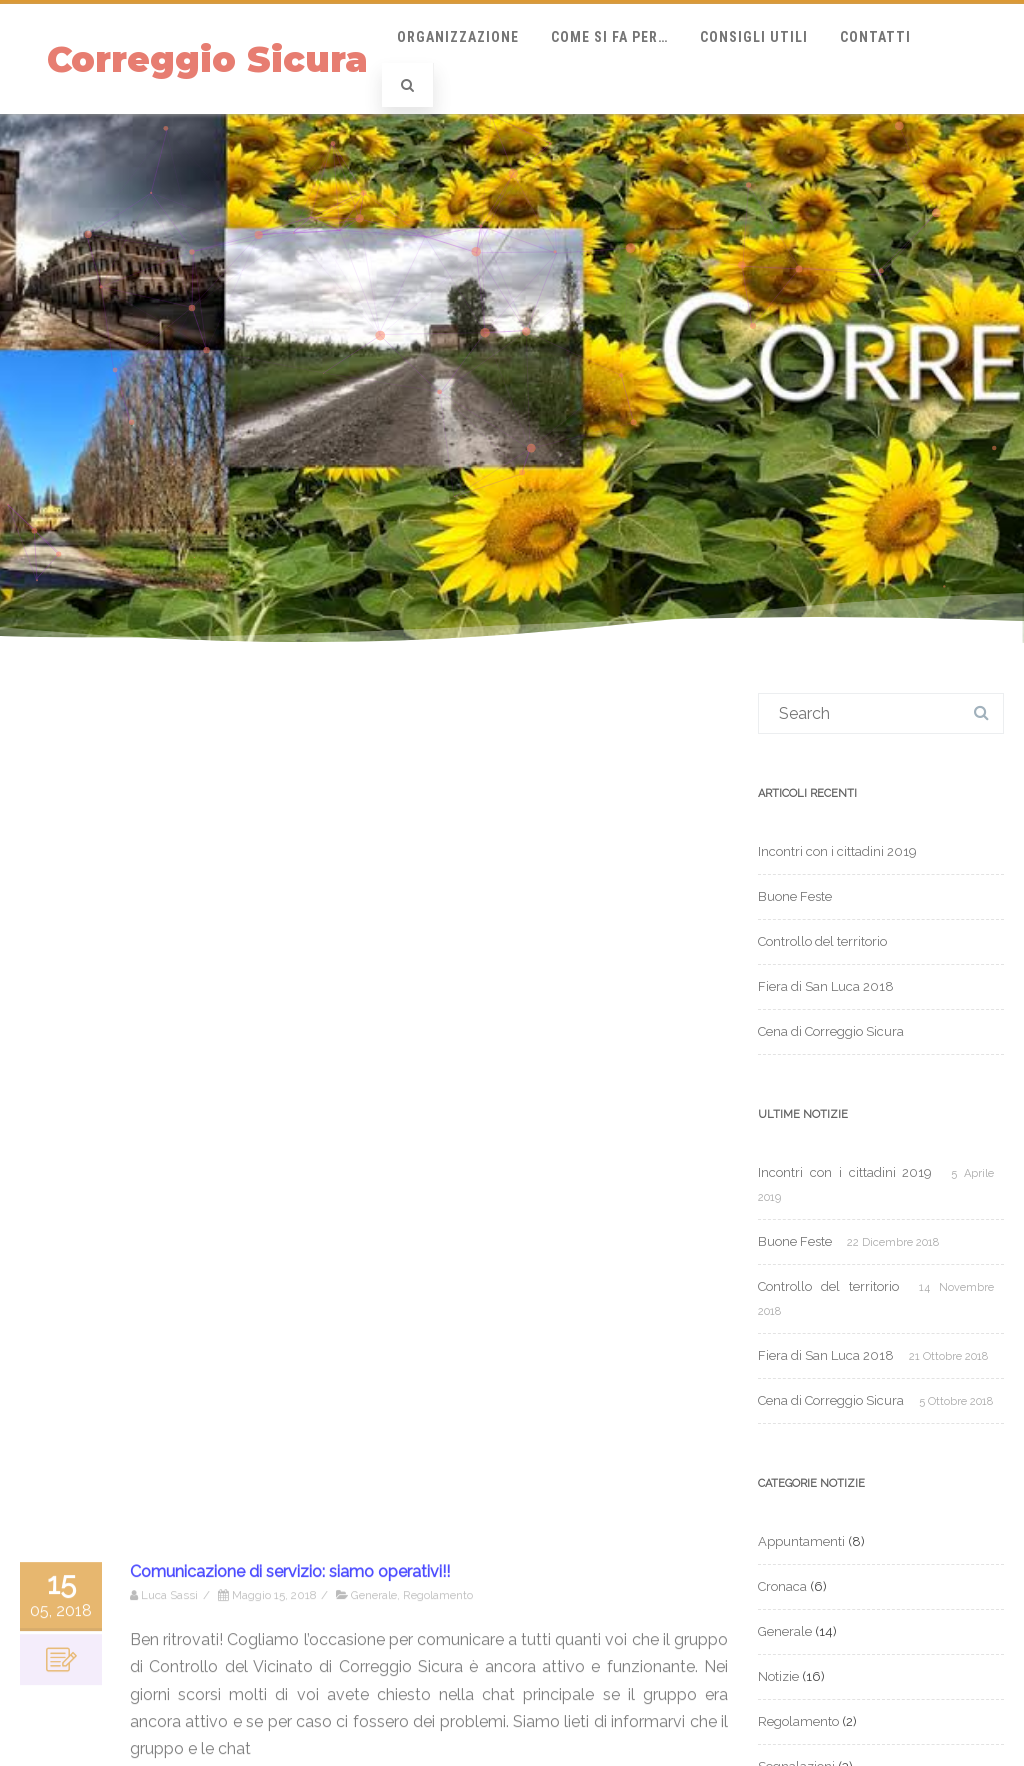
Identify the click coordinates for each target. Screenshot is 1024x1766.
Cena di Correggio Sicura (831, 1031)
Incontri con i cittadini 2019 (837, 851)
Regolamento (798, 1721)
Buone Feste (795, 896)
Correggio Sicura (207, 59)
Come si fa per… (609, 37)
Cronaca (782, 1586)
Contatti (875, 37)
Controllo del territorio (822, 941)
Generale (785, 1631)
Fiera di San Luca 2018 (826, 986)
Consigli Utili (754, 37)
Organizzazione (458, 37)
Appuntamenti (801, 1541)
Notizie (778, 1676)
